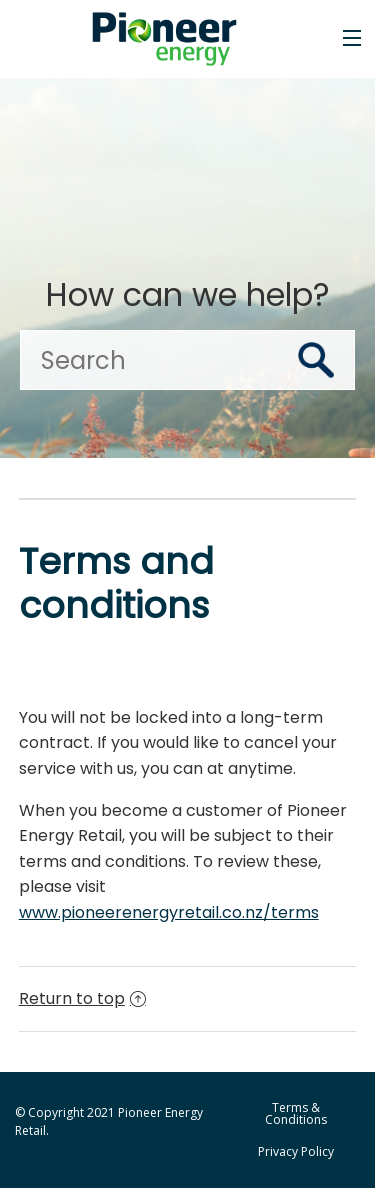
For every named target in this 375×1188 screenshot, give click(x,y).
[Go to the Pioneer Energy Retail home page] (172, 39)
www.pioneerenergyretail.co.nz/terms (169, 912)
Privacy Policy (296, 1151)
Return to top (82, 998)
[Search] (187, 360)
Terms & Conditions (296, 1113)
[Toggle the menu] (352, 38)
